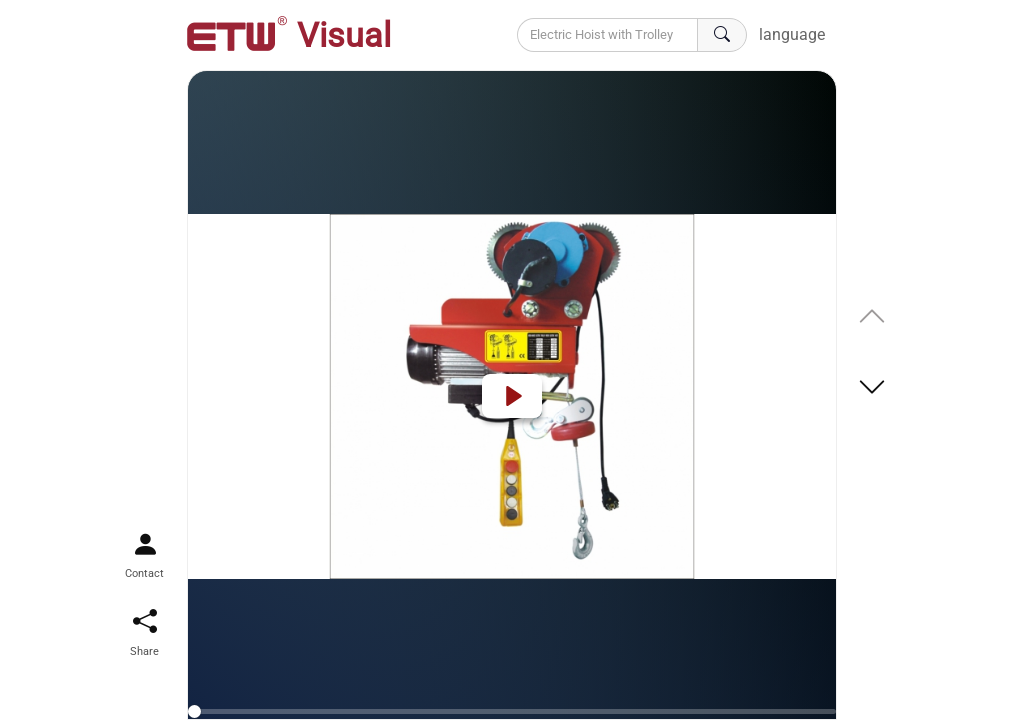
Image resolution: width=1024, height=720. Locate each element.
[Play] (512, 396)
